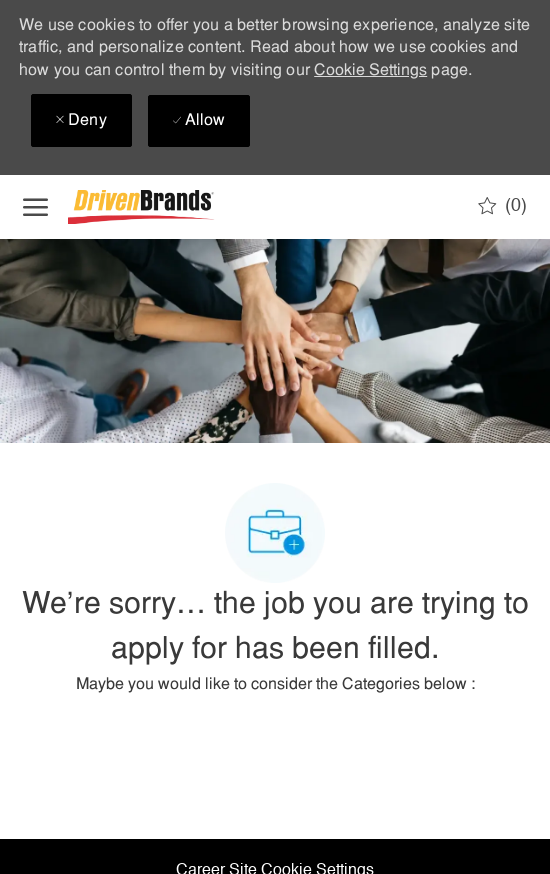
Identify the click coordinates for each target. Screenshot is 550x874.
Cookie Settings (370, 71)
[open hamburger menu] (35, 207)
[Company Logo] (168, 207)
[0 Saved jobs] (502, 206)
